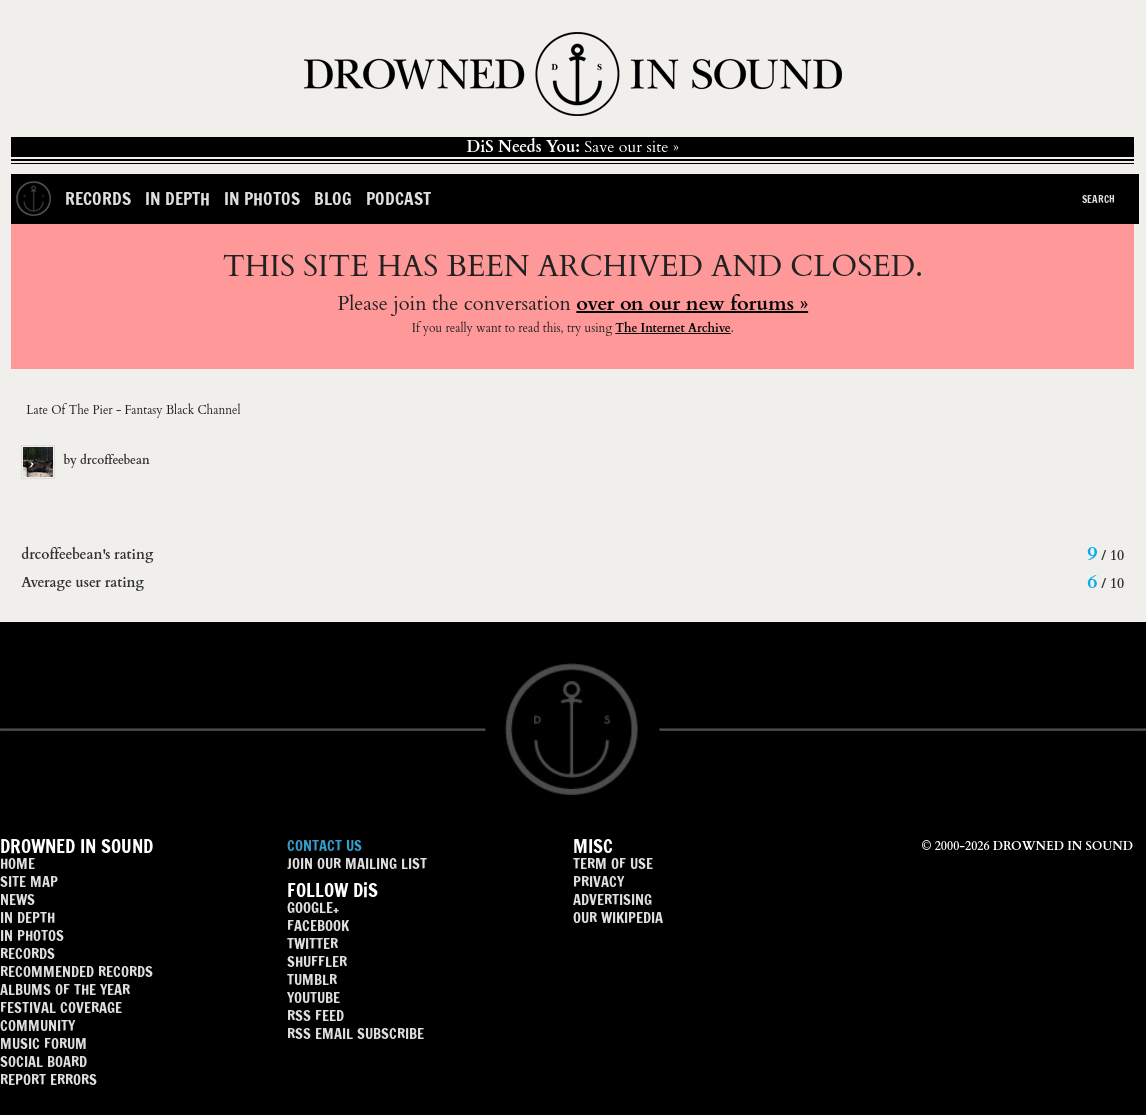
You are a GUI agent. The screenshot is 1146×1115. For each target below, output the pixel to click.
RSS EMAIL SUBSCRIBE (355, 1033)
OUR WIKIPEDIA (618, 917)
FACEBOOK (318, 925)
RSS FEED (315, 1015)
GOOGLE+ (313, 907)
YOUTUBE (313, 997)
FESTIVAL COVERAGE (61, 1007)
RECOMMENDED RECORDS (76, 971)
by (85, 460)
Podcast (398, 198)
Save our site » (572, 147)
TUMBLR (312, 979)
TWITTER (312, 943)
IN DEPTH (27, 917)
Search (1098, 199)
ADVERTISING (612, 899)
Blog (333, 198)
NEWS (17, 899)
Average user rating (82, 582)
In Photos (262, 198)
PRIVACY (598, 881)
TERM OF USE (613, 863)
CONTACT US (324, 845)
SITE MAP (29, 881)
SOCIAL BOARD (43, 1061)
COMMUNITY (37, 1025)
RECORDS (27, 953)
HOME (17, 863)
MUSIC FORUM (43, 1043)
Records (98, 198)
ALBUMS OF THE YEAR (65, 989)
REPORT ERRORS (48, 1079)
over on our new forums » (692, 303)
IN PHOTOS (32, 935)
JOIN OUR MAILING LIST (357, 863)
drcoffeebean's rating (87, 554)
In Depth (177, 198)
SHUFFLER (317, 961)
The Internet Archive (672, 328)
